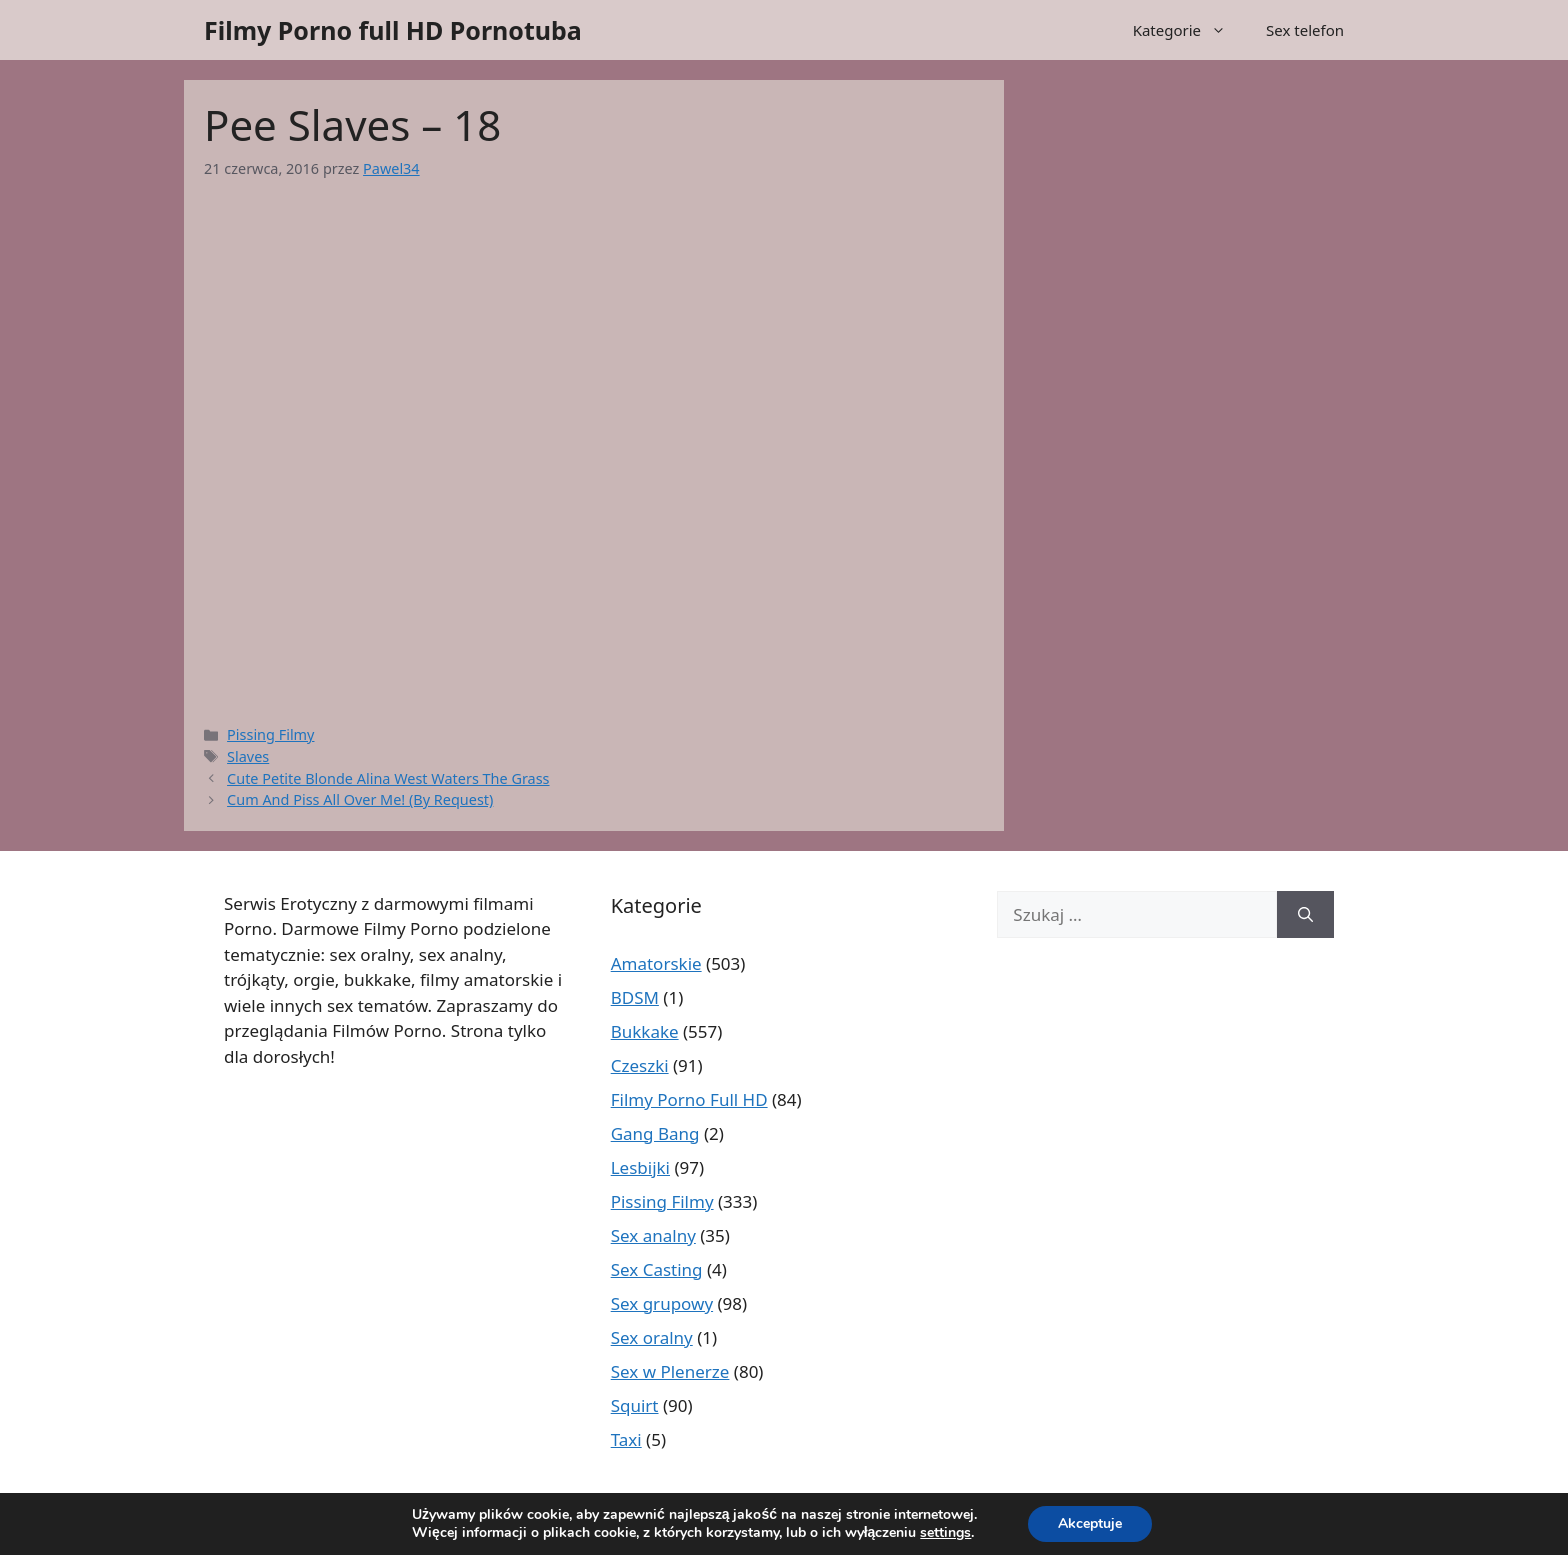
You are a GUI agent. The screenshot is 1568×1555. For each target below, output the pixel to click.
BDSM (635, 997)
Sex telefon (1305, 30)
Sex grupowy (662, 1303)
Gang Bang (655, 1133)
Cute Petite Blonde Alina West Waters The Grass (388, 778)
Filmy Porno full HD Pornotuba (393, 30)
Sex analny (653, 1235)
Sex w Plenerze (670, 1371)
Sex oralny (652, 1337)
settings (945, 1533)
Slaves (248, 756)
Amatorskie (656, 963)
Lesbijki (640, 1167)
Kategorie (1189, 30)
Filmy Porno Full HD (689, 1099)
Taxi (626, 1439)
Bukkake (645, 1031)
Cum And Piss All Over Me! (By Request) (360, 799)
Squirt (635, 1405)
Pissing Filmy (270, 734)
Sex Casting (657, 1269)
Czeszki (640, 1065)
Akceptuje (1090, 1523)
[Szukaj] (1305, 915)
